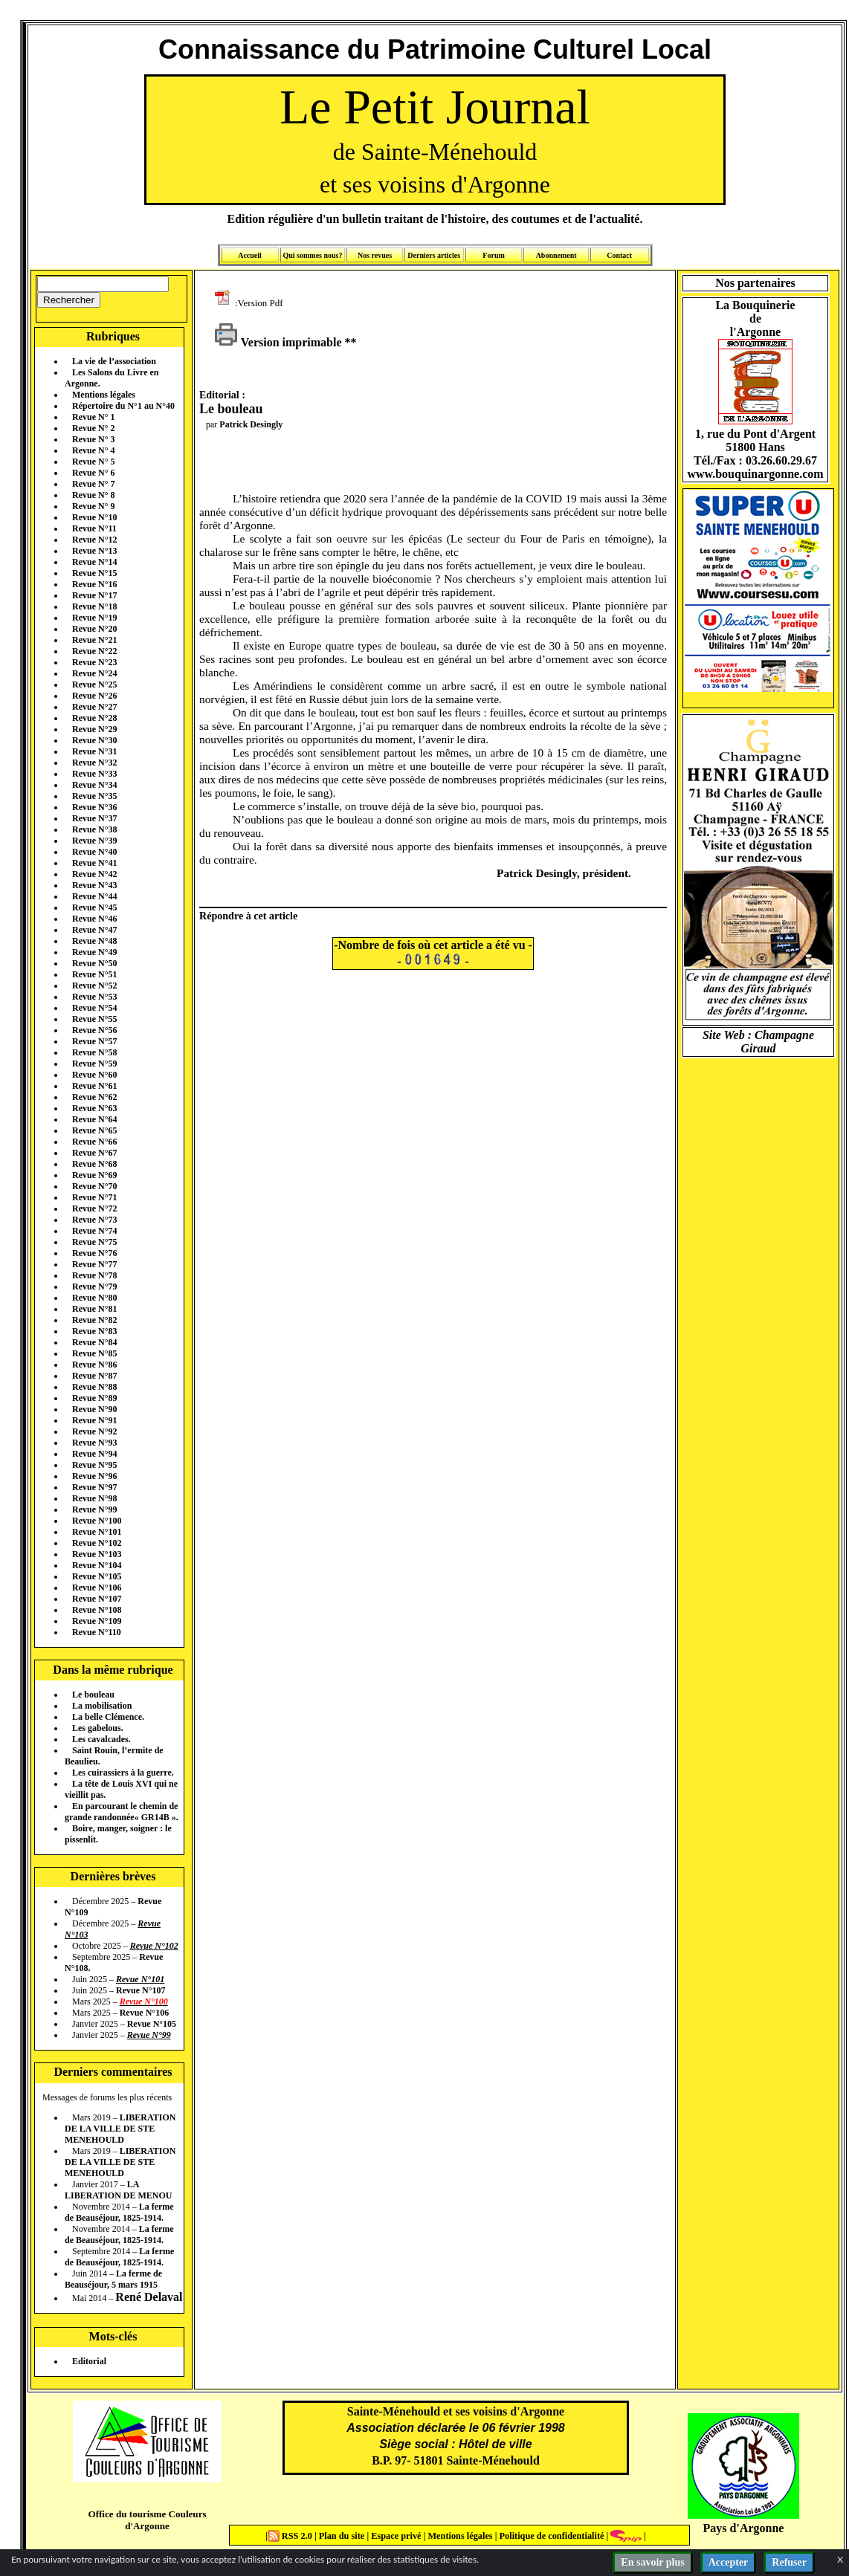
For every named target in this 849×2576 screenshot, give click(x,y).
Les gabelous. (97, 1728)
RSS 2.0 (291, 2536)
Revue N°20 (94, 629)
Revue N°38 (94, 829)
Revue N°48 (94, 941)
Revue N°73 (94, 1219)
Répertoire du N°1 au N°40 (123, 406)
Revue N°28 (94, 718)
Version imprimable (278, 342)
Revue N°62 (94, 1097)
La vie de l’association (114, 361)
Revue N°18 (94, 606)
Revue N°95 (94, 1465)
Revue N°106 (96, 1587)
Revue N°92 (94, 1431)
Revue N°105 (96, 1576)
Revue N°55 (94, 1019)
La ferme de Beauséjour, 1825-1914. (119, 2212)
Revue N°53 (94, 996)
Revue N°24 (94, 673)
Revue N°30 (94, 740)
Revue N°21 (94, 640)
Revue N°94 (94, 1454)
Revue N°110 (96, 1632)
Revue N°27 (94, 707)
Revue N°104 (96, 1565)
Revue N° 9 (93, 506)
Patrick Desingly (251, 424)
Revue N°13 (94, 551)
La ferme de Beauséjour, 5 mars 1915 (113, 2279)
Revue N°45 (94, 907)
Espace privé (395, 2536)
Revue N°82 (94, 1320)
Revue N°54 (94, 1008)
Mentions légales (103, 394)
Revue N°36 (94, 807)
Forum (493, 255)
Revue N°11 (94, 528)
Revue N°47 (94, 930)
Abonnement (556, 255)
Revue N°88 (94, 1387)
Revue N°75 (94, 1242)
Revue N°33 (94, 773)
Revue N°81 (94, 1309)
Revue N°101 (96, 1532)
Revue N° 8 (93, 495)
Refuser (789, 2562)
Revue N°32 (94, 762)
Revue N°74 (94, 1231)
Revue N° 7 (93, 484)
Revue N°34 (94, 785)
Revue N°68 (94, 1164)
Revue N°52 (94, 985)
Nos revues (375, 255)
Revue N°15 (94, 573)
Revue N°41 (94, 863)
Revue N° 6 (93, 472)
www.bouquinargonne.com (755, 473)
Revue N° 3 (93, 439)
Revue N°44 (94, 896)
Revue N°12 (94, 539)
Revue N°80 (94, 1297)
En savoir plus (652, 2562)
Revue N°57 (94, 1041)
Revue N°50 (94, 963)
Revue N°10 (94, 517)
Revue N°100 (96, 1520)
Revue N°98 (94, 1498)
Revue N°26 (94, 695)
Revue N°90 (94, 1409)
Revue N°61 (94, 1086)
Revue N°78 (94, 1275)
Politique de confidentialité (550, 2536)
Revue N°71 (94, 1197)
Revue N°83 (94, 1331)
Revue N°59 (94, 1063)
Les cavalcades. (101, 1739)
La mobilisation (102, 1705)
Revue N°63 (94, 1108)
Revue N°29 (94, 729)
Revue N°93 (94, 1442)
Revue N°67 (94, 1153)
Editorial (89, 2361)
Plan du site (343, 2536)
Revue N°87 (94, 1375)
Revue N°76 (94, 1253)
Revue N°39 (94, 840)
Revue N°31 (94, 751)
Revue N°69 (94, 1175)
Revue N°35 (94, 796)
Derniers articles (433, 255)
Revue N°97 (94, 1487)
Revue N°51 (94, 974)
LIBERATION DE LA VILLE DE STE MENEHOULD (120, 2128)
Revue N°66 (94, 1141)
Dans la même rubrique (112, 1669)
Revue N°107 (96, 1598)
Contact (619, 255)
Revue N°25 (94, 684)
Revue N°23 (94, 662)
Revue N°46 (94, 918)
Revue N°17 (94, 595)
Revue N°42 (94, 874)
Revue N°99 (94, 1509)
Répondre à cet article (248, 916)
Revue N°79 (94, 1286)
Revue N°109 (96, 1621)
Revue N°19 (94, 617)
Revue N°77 (94, 1264)
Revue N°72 (94, 1208)
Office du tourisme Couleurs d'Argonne (147, 2519)
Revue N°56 (94, 1030)
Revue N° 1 (93, 417)
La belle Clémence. (108, 1717)
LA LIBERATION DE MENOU (118, 2190)
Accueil (250, 255)
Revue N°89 (94, 1398)
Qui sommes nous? (312, 255)
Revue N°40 (94, 852)
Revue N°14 (94, 562)
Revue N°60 (94, 1074)
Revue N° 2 (93, 428)
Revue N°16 (94, 584)
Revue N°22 (94, 651)
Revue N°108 (96, 1610)
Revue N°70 (94, 1186)
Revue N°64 (94, 1119)
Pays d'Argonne (743, 2528)
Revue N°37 (94, 818)
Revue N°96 (94, 1476)
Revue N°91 (94, 1420)
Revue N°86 (94, 1364)
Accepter (728, 2562)
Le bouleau (93, 1694)
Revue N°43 (94, 885)
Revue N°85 (94, 1353)
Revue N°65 (94, 1130)
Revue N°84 (94, 1342)
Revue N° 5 (93, 461)
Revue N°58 (94, 1052)
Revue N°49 (94, 952)
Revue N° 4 (93, 450)
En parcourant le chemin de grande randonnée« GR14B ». (121, 1811)
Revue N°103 (96, 1554)
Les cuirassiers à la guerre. (123, 1772)
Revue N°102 (96, 1543)
